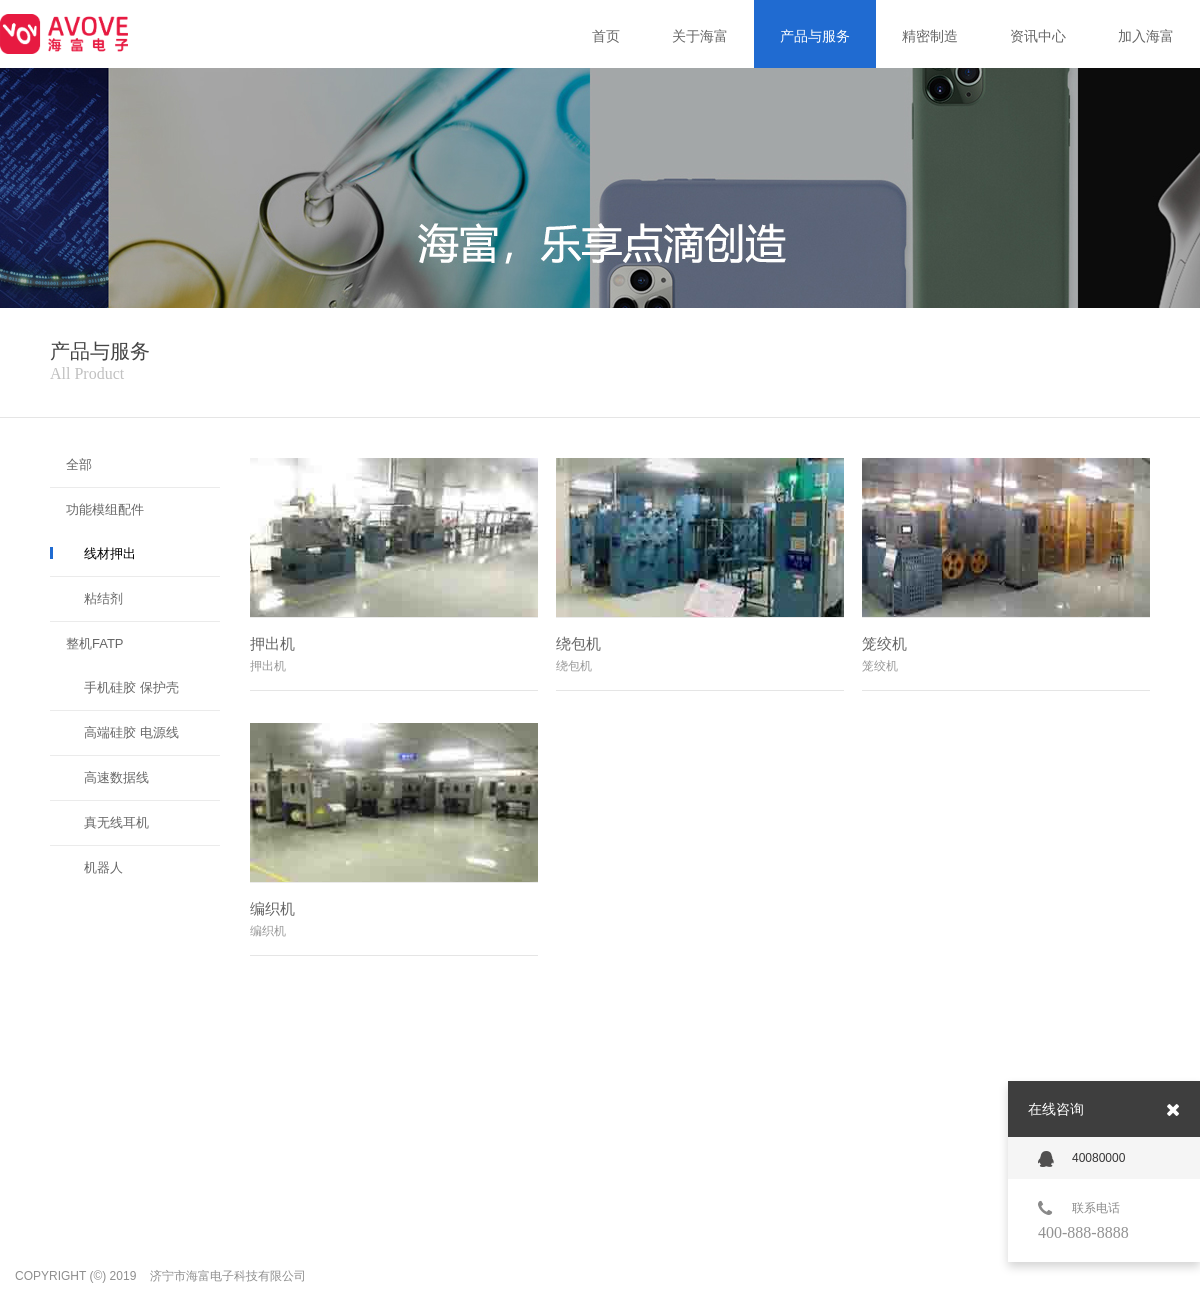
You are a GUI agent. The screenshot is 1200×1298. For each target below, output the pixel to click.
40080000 (1081, 1159)
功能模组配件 (105, 509)
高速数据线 (116, 777)
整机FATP (95, 643)
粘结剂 (103, 598)
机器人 (103, 867)
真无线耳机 (116, 822)
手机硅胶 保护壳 (131, 687)
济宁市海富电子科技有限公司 (228, 1276)
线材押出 (110, 553)
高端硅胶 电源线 (131, 732)
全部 (79, 464)
